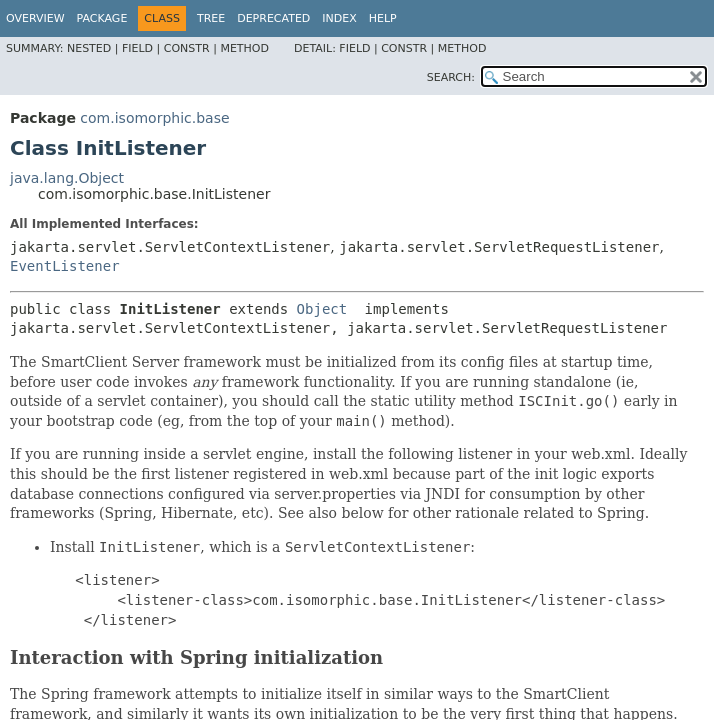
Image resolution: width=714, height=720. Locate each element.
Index (339, 18)
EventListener (65, 266)
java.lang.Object (67, 178)
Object (322, 309)
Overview (35, 18)
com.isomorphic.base (154, 118)
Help (383, 18)
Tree (211, 18)
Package (102, 18)
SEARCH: (451, 77)
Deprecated (273, 18)
